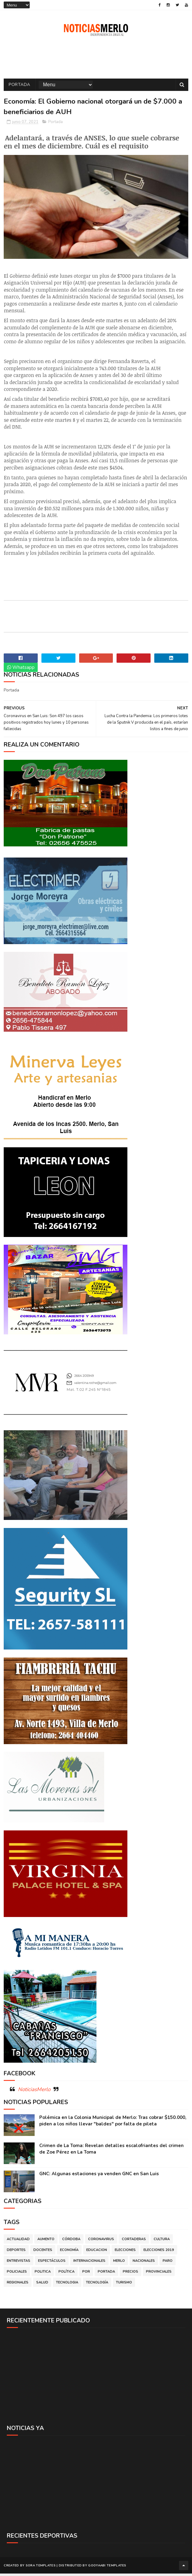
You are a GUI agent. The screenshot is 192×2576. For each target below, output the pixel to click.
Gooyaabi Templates (107, 2568)
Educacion (96, 2253)
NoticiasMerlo (34, 2092)
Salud (42, 2285)
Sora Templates (41, 2568)
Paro (168, 2264)
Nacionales (144, 2264)
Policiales (17, 2275)
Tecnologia (67, 2285)
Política (66, 2275)
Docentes (42, 2253)
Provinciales (159, 2275)
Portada (19, 87)
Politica (43, 2275)
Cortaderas (134, 2242)
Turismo (124, 2285)
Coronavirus (101, 2242)
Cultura (162, 2242)
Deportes (16, 2253)
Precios (130, 2275)
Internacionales (89, 2264)
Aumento (45, 2242)
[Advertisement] (96, 2379)
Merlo (119, 2264)
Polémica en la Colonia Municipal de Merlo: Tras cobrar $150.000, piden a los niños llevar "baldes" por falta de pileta (112, 2124)
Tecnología (97, 2285)
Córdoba (71, 2242)
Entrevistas (18, 2264)
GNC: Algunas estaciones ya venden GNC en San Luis (99, 2177)
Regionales (17, 2285)
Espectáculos (52, 2264)
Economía (69, 2253)
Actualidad (18, 2242)
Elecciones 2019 (158, 2253)
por (86, 2275)
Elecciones (125, 2253)
